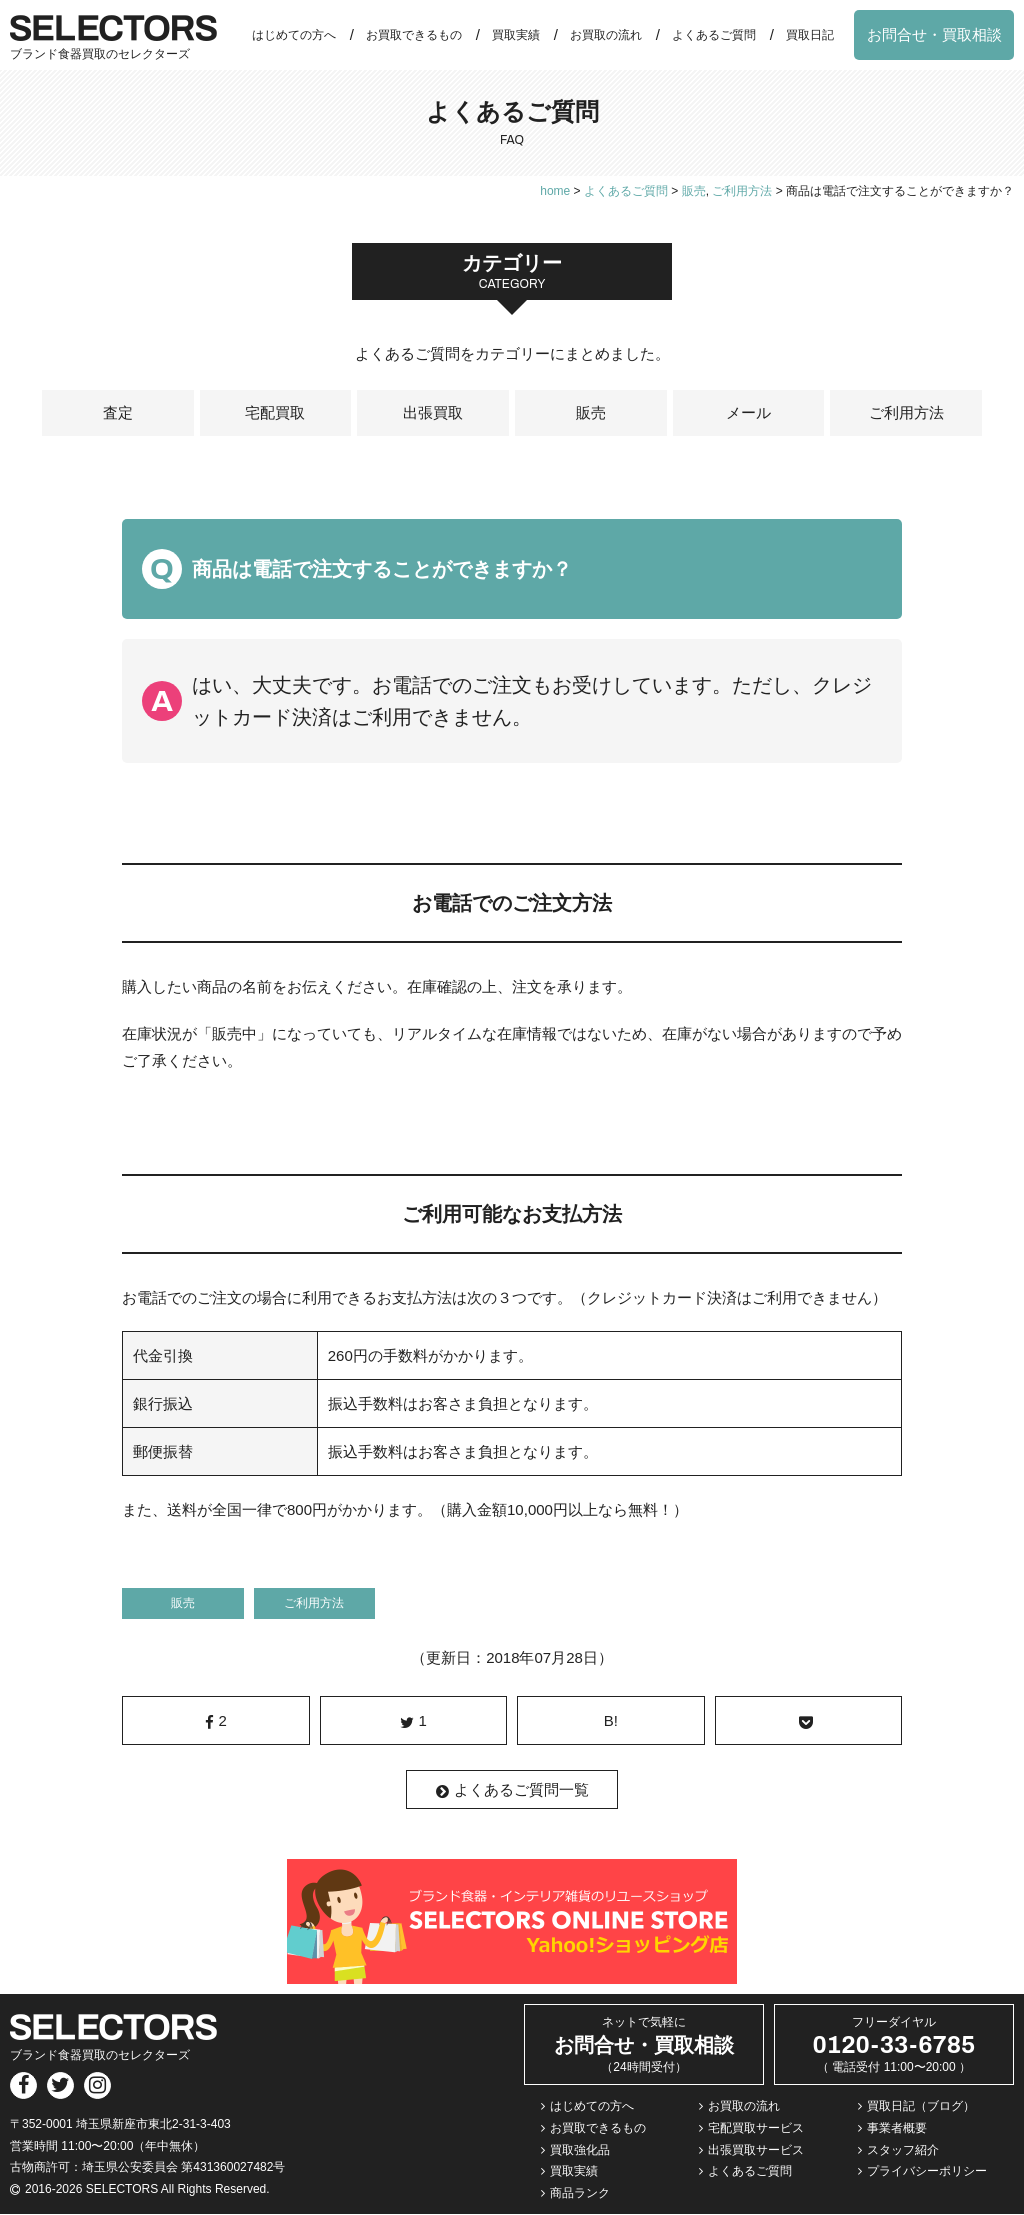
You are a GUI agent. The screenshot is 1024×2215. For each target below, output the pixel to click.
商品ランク (580, 2194)
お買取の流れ (606, 35)
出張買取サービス (756, 2150)
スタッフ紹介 (903, 2150)
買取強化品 (580, 2150)
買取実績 (516, 35)
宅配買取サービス (756, 2129)
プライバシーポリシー (927, 2172)
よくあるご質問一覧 (512, 1791)
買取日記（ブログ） (921, 2107)
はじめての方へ (294, 35)
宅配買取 (275, 413)
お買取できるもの (414, 35)
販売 (591, 413)
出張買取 (433, 413)
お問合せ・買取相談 (934, 34)
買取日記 (810, 35)
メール (748, 413)
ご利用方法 (906, 413)
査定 (118, 413)
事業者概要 (897, 2129)
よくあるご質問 (714, 35)
